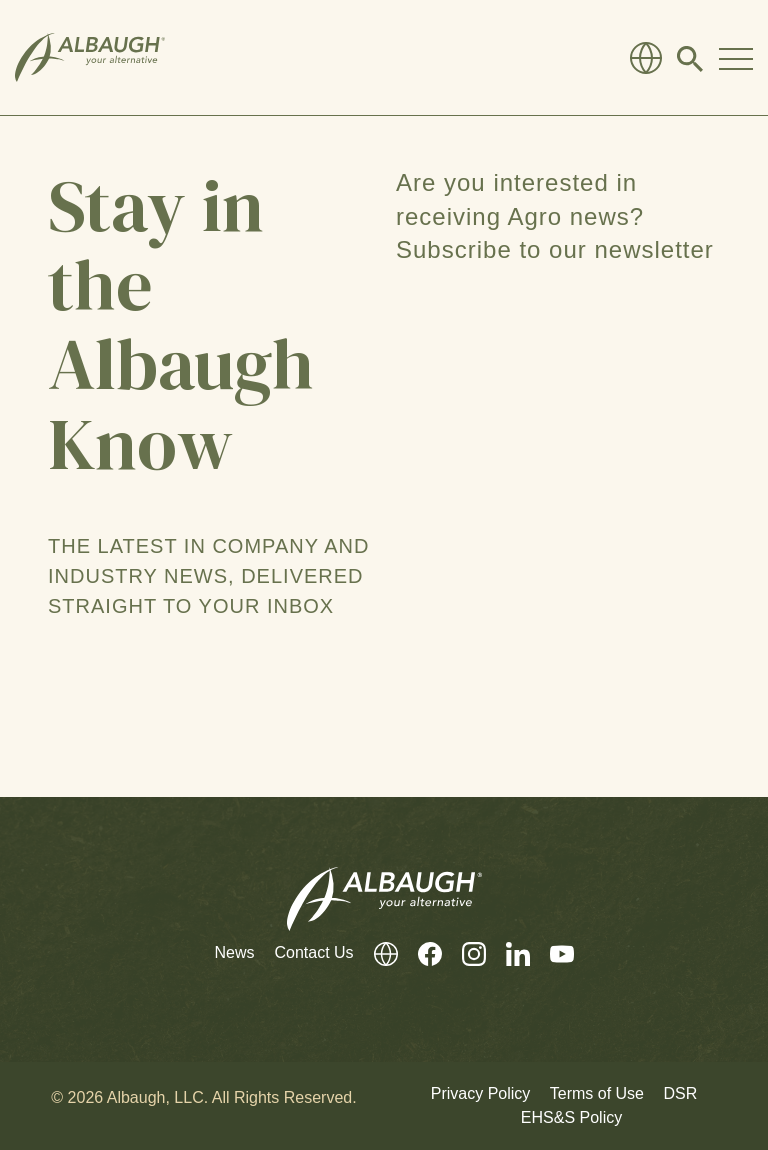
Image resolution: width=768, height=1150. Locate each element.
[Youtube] (552, 953)
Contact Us (313, 952)
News (234, 952)
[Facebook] (420, 953)
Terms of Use (597, 1093)
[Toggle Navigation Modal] (736, 58)
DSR (680, 1093)
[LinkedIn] (508, 953)
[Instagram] (464, 953)
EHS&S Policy (571, 1117)
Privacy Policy (481, 1093)
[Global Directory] (646, 58)
